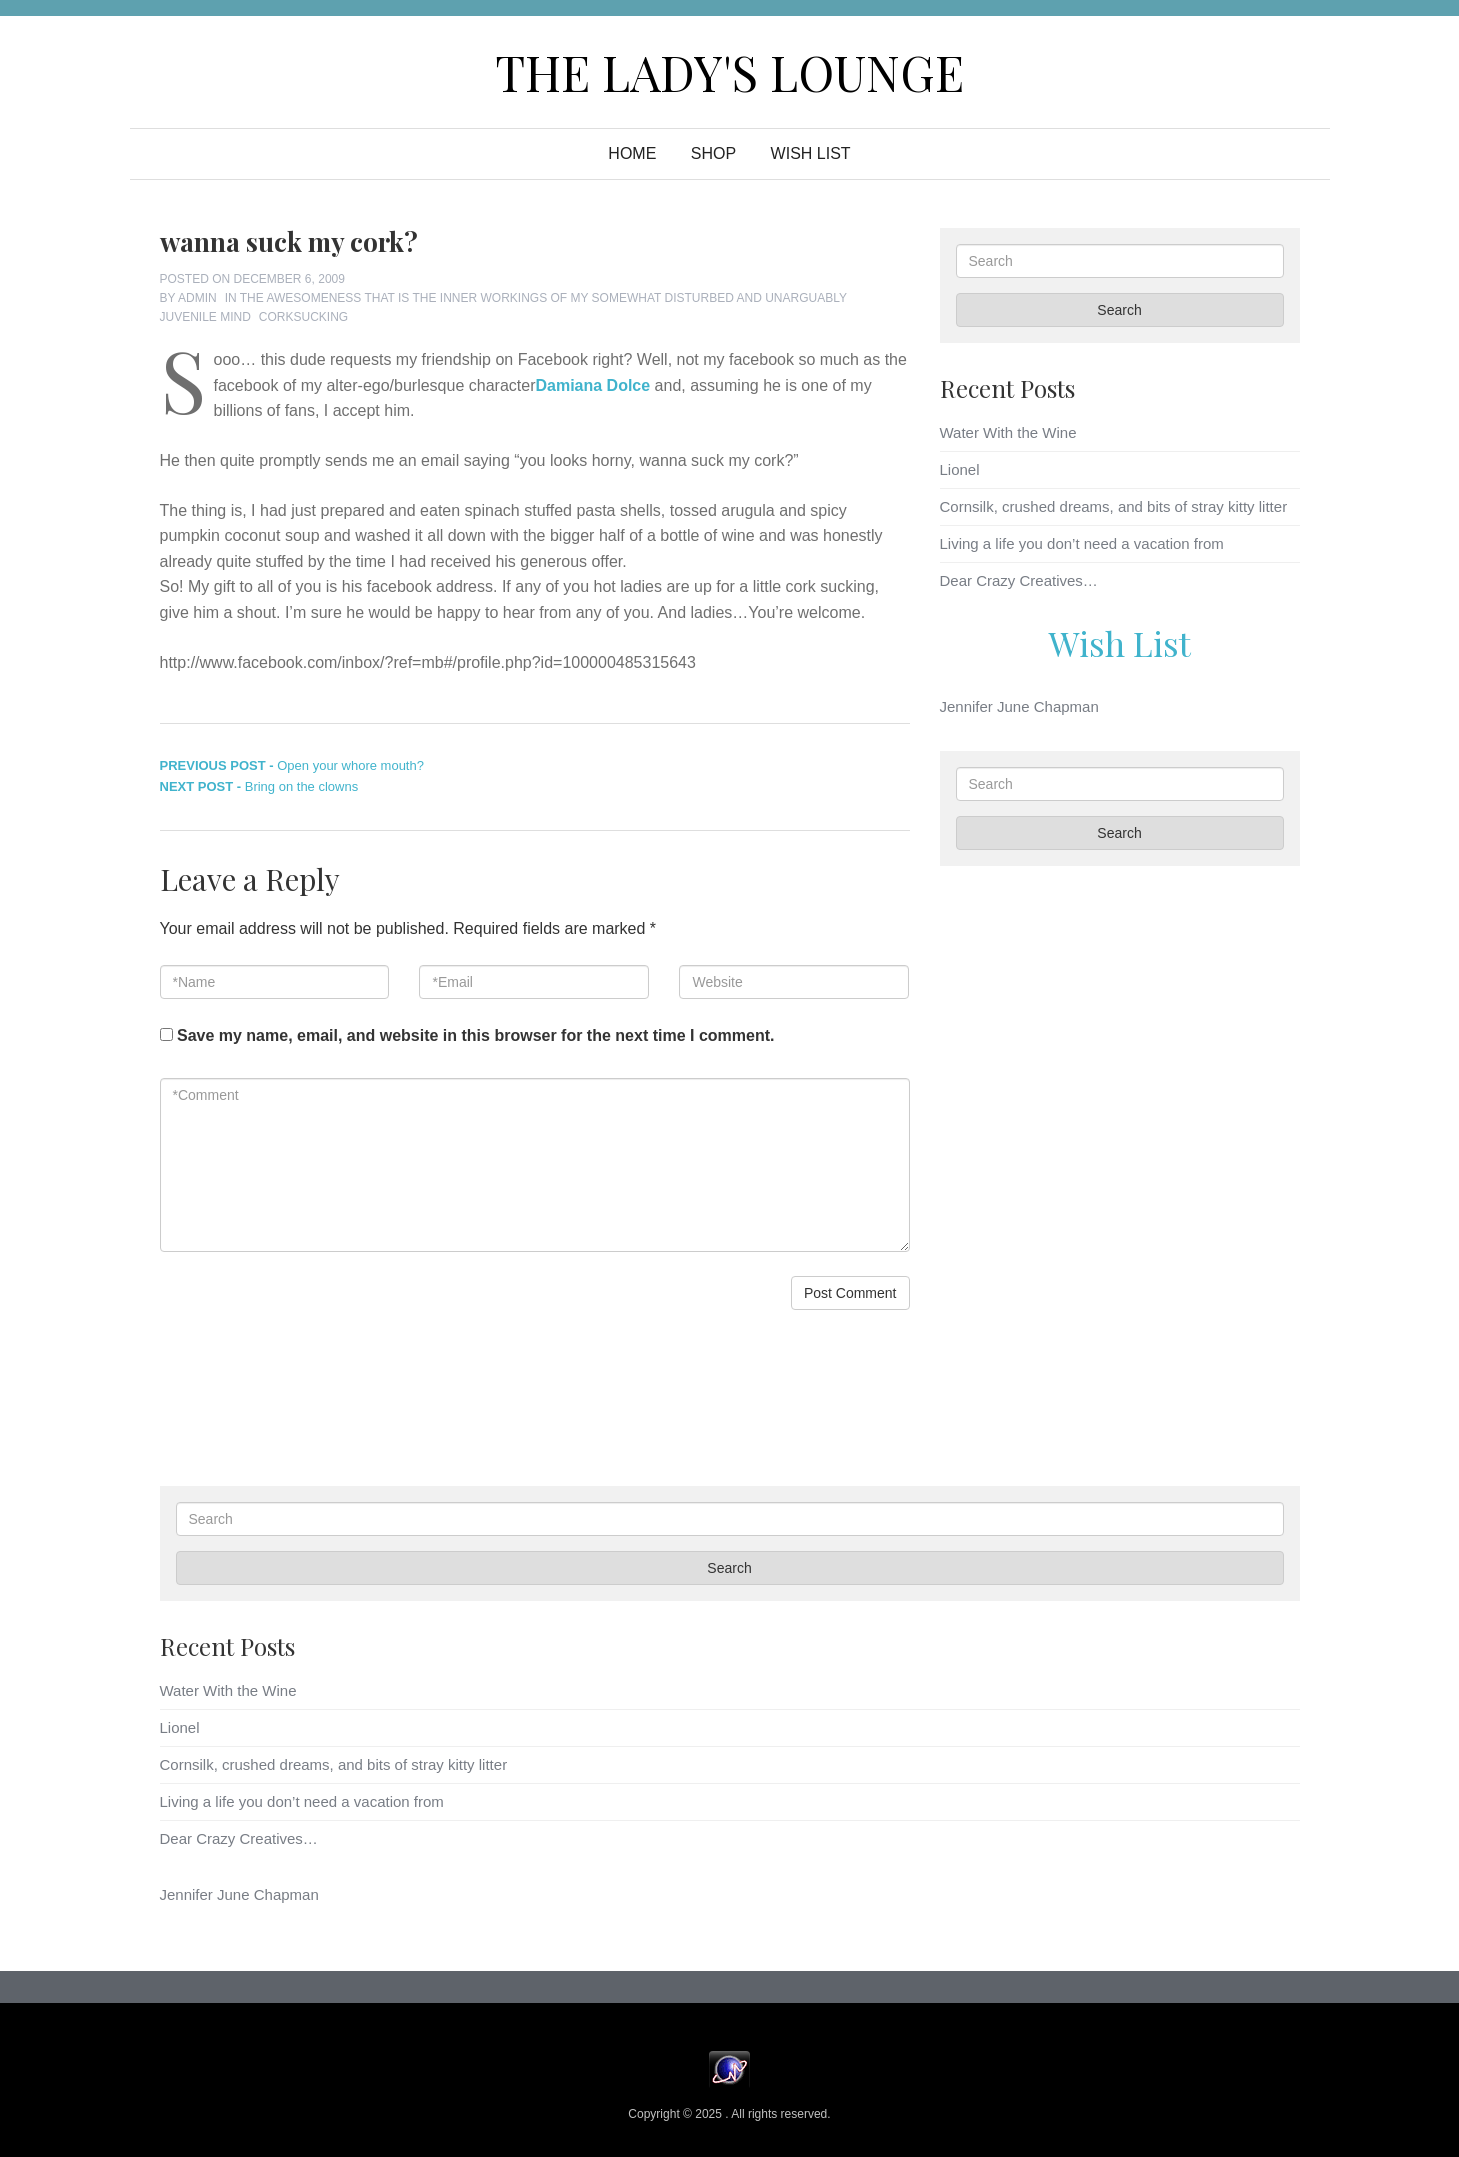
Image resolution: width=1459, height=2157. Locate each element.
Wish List (1120, 643)
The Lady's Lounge (729, 72)
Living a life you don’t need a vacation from (1082, 543)
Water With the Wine (1008, 432)
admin (197, 298)
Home (632, 153)
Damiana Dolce (592, 385)
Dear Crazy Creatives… (1019, 580)
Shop (713, 153)
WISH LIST (811, 153)
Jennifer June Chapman (1019, 706)
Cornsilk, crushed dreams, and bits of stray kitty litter (1114, 506)
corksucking (303, 317)
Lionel (960, 469)
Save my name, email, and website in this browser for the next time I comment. (476, 1035)
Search (1119, 310)
